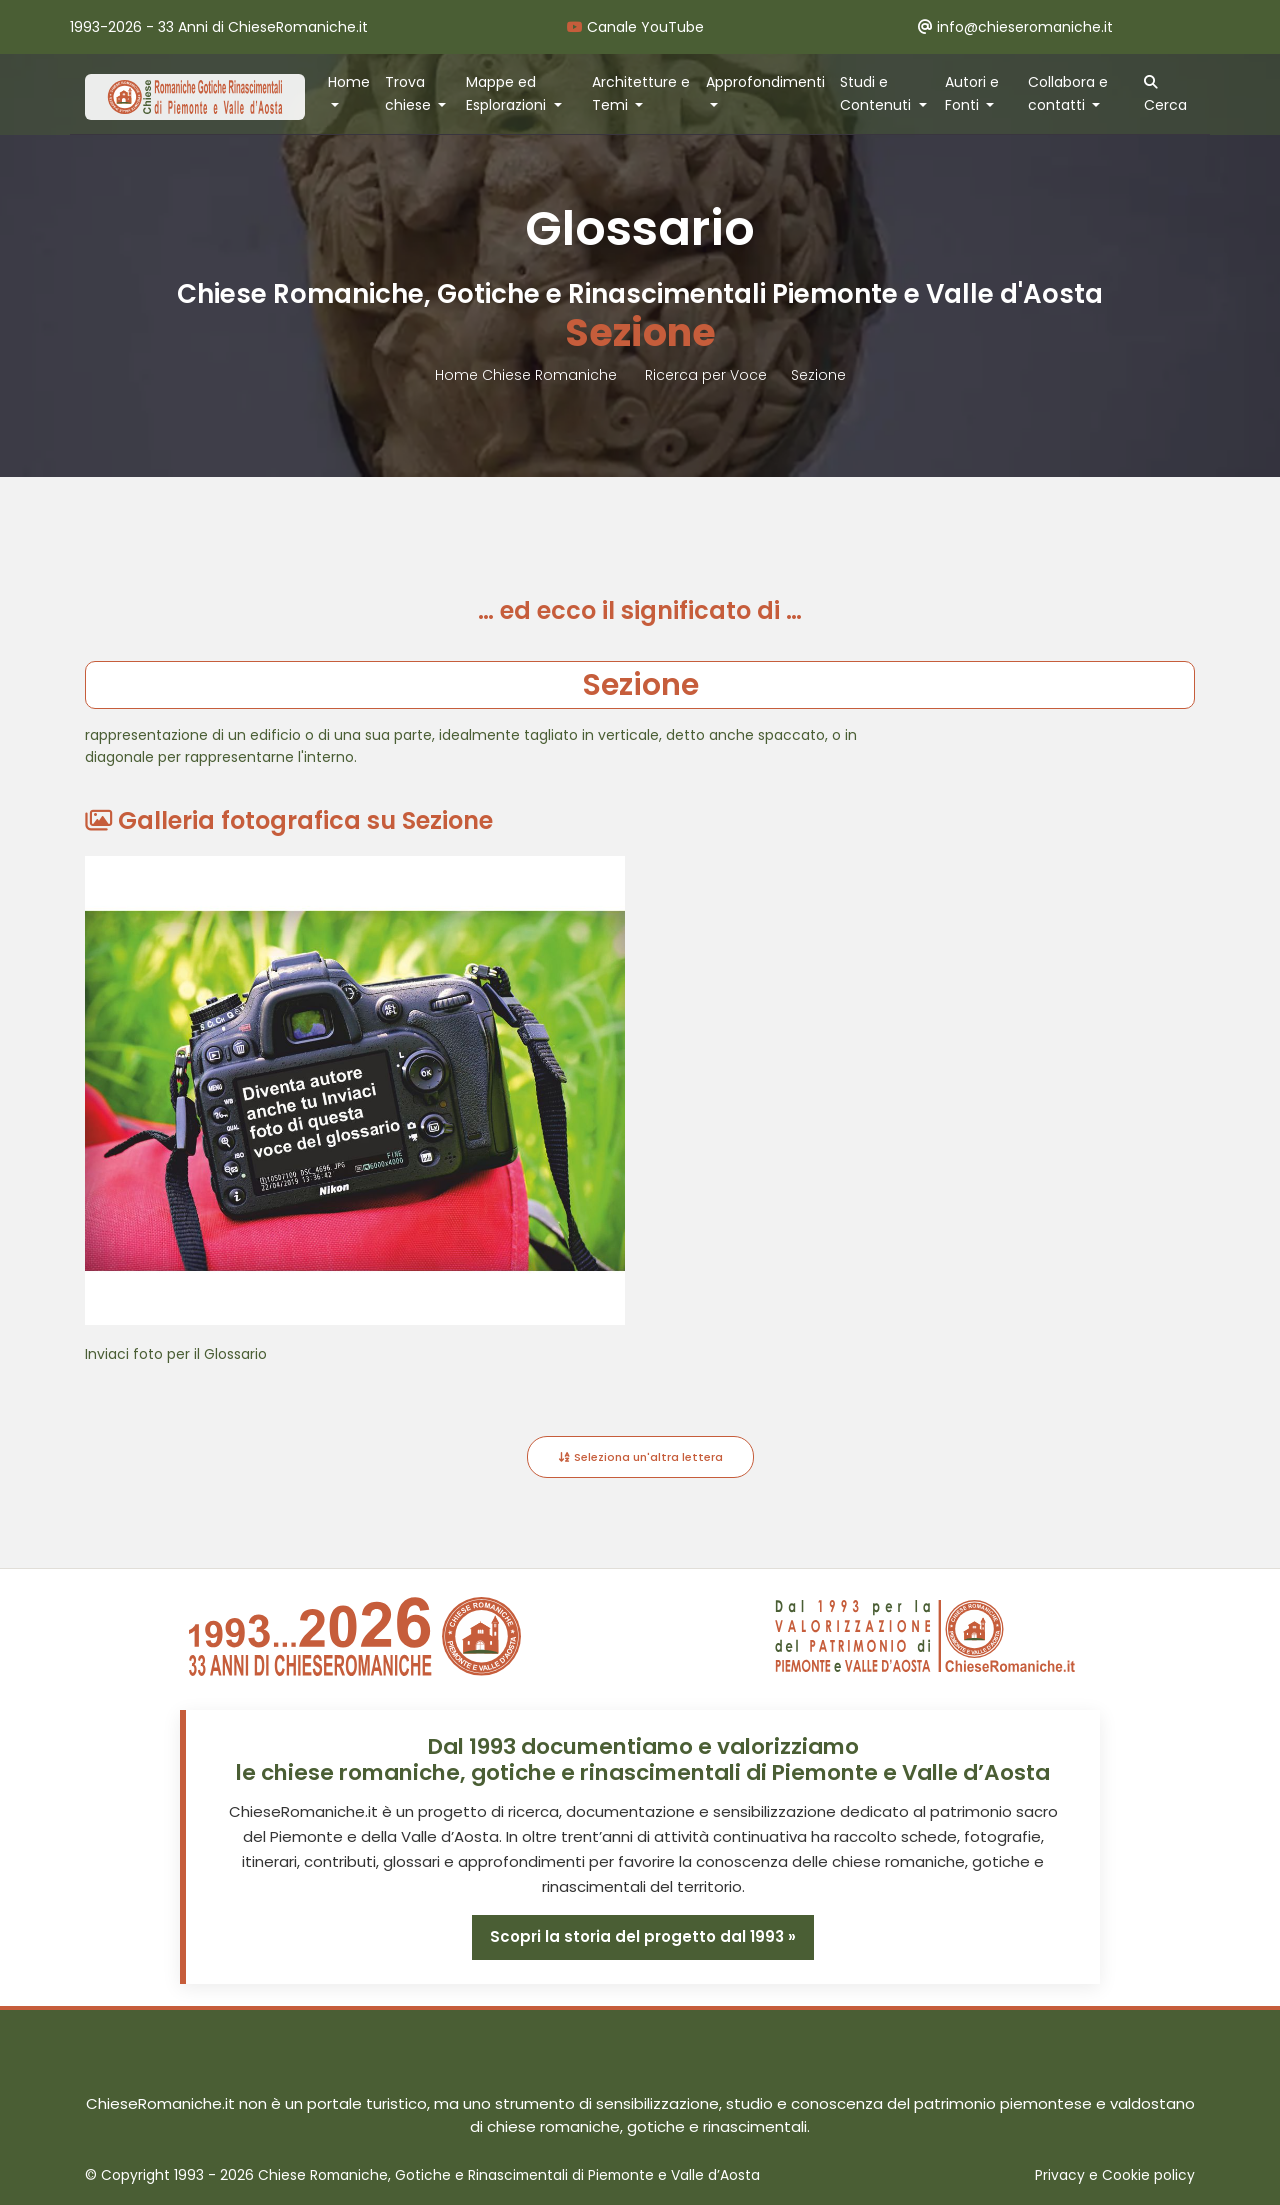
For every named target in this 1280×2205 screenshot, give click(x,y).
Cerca (1165, 95)
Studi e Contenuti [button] (877, 93)
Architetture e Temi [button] (641, 93)
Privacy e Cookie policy (1115, 2175)
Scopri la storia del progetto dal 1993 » (643, 1936)
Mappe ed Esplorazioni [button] (508, 93)
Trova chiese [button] (410, 93)
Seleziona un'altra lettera (640, 1457)
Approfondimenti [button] (765, 82)
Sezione (818, 375)
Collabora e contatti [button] (1068, 93)
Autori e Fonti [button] (972, 93)
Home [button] (349, 82)
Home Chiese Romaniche (528, 375)
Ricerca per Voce (706, 375)
